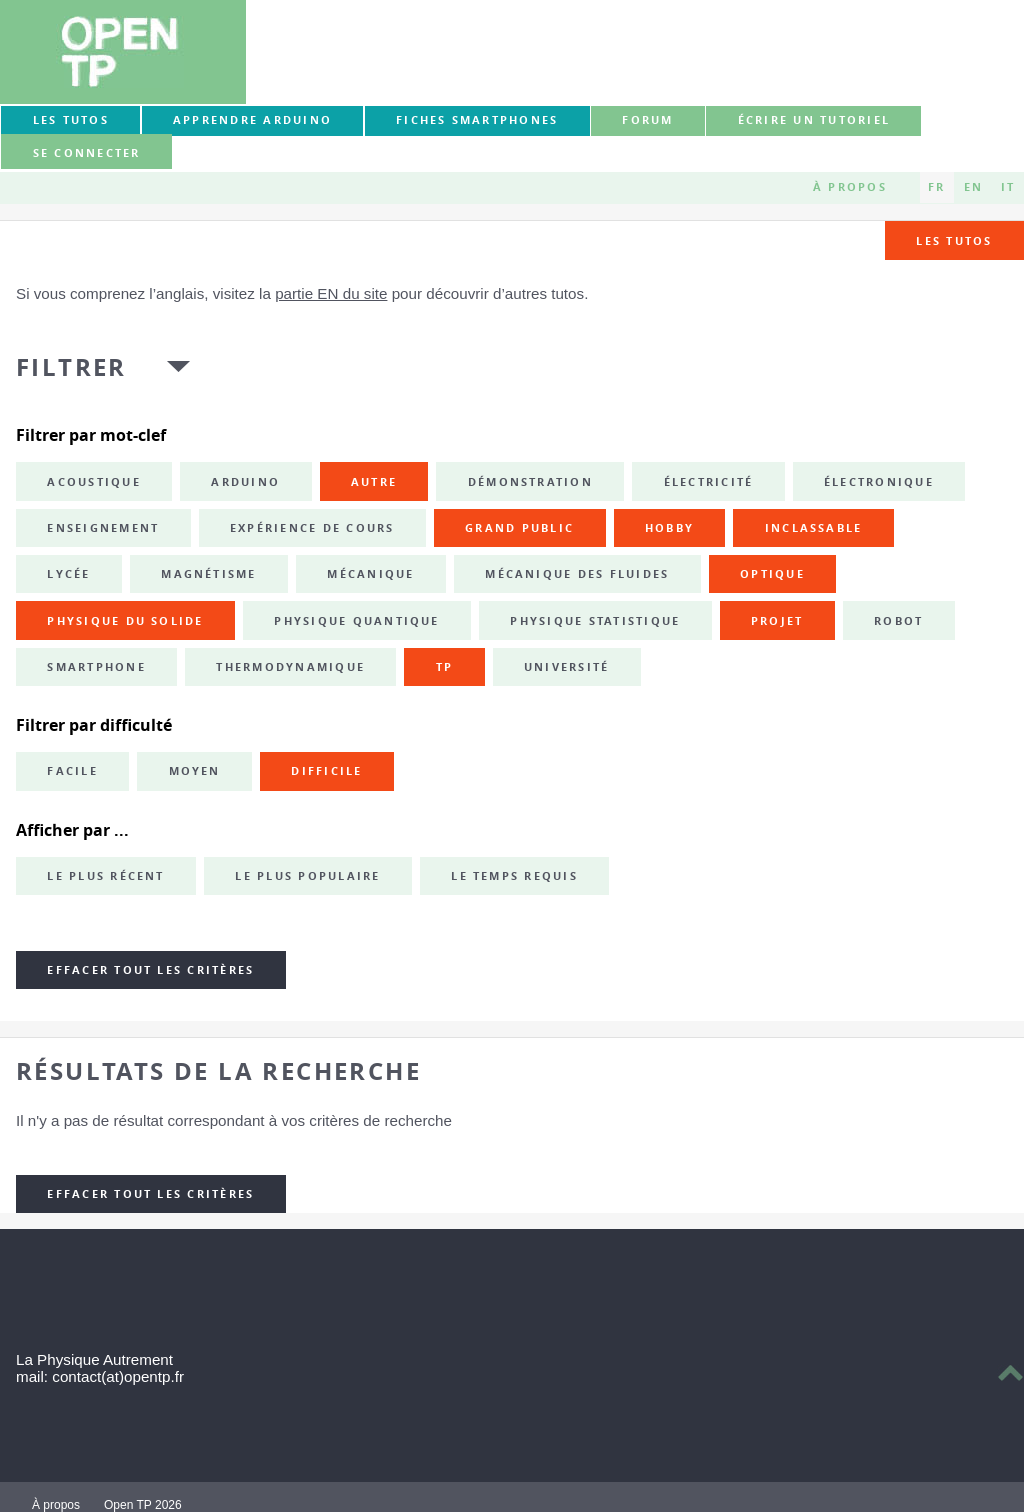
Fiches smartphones (477, 120)
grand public (519, 528)
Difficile (326, 771)
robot (898, 621)
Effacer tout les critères (150, 970)
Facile (72, 771)
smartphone (96, 667)
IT (1008, 187)
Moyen (195, 771)
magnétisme (208, 574)
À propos (850, 187)
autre (374, 482)
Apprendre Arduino (252, 120)
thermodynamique (290, 667)
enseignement (103, 528)
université (566, 667)
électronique (879, 482)
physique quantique (356, 621)
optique (772, 574)
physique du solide (125, 621)
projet (777, 621)
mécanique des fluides (577, 574)
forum (647, 120)
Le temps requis (514, 876)
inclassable (814, 528)
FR (936, 187)
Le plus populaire (307, 876)
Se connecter (87, 153)
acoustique (93, 482)
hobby (669, 528)
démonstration (530, 482)
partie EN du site (331, 293)
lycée (68, 574)
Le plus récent (105, 876)
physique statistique (595, 621)
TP (444, 667)
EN (973, 187)
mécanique (370, 574)
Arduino (245, 482)
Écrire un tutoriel (814, 120)
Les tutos (71, 120)
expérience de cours (312, 528)
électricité (709, 482)
